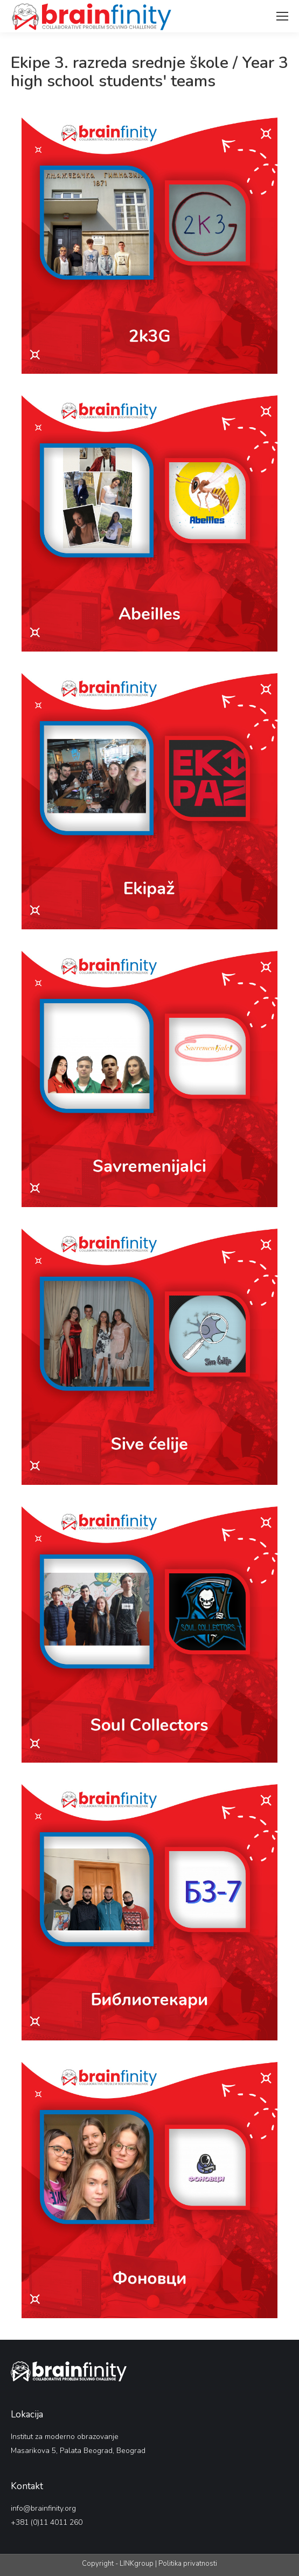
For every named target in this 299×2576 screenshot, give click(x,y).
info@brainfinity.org (43, 2508)
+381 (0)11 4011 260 (46, 2522)
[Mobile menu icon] (282, 16)
